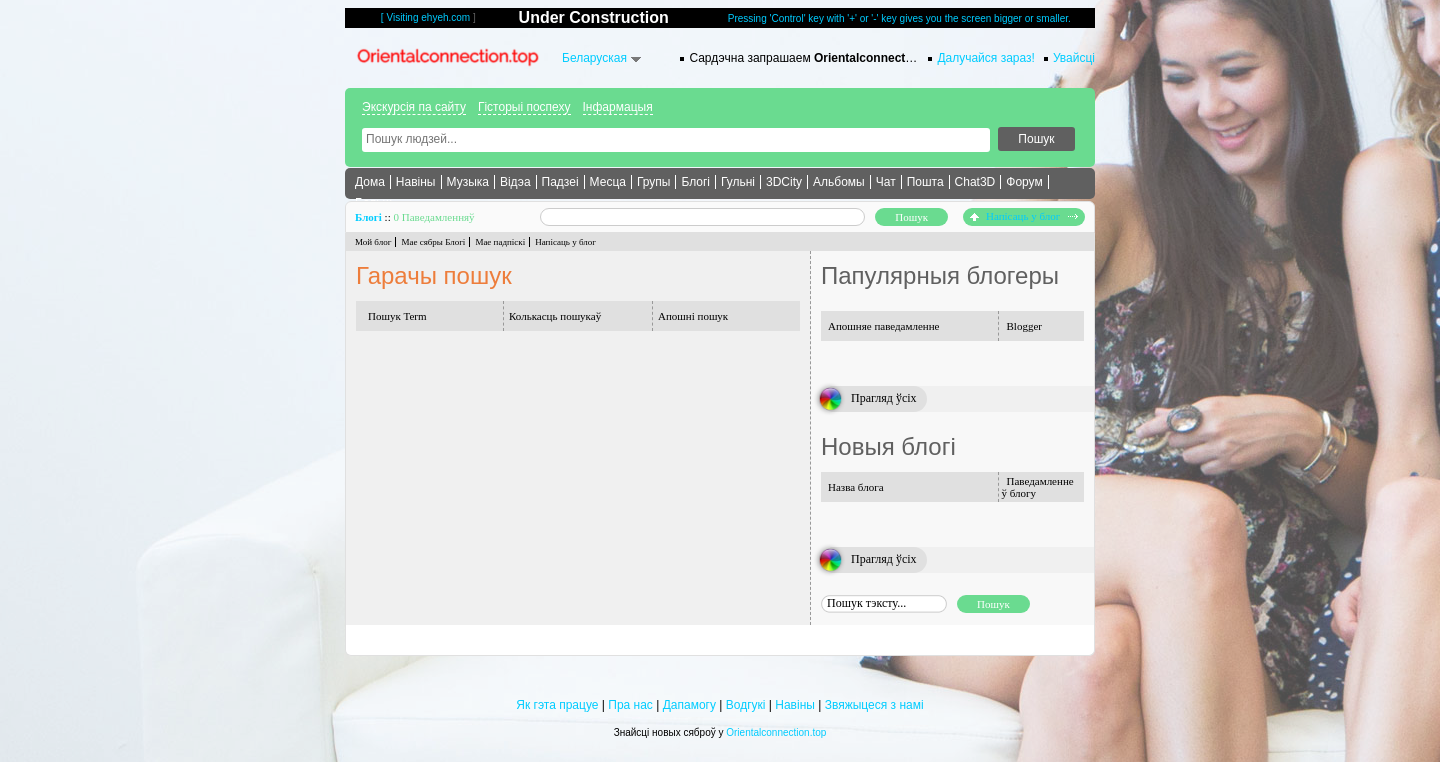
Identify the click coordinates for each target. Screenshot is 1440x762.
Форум (1024, 182)
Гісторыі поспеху (524, 107)
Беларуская (594, 58)
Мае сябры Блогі (433, 242)
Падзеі (560, 182)
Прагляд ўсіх (884, 398)
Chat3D (975, 182)
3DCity (784, 182)
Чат (886, 182)
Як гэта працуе (557, 705)
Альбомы (839, 182)
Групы (654, 182)
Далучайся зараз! (986, 58)
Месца (608, 182)
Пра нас (630, 705)
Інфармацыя (618, 107)
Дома (370, 182)
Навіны (416, 182)
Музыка (468, 182)
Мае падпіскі (500, 242)
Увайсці (1074, 58)
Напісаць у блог (1024, 216)
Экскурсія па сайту (414, 107)
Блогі (695, 182)
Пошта (925, 182)
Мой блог (373, 242)
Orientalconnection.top (776, 732)
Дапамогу (689, 705)
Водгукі (746, 705)
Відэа (515, 182)
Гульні (738, 182)
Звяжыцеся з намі (874, 705)
